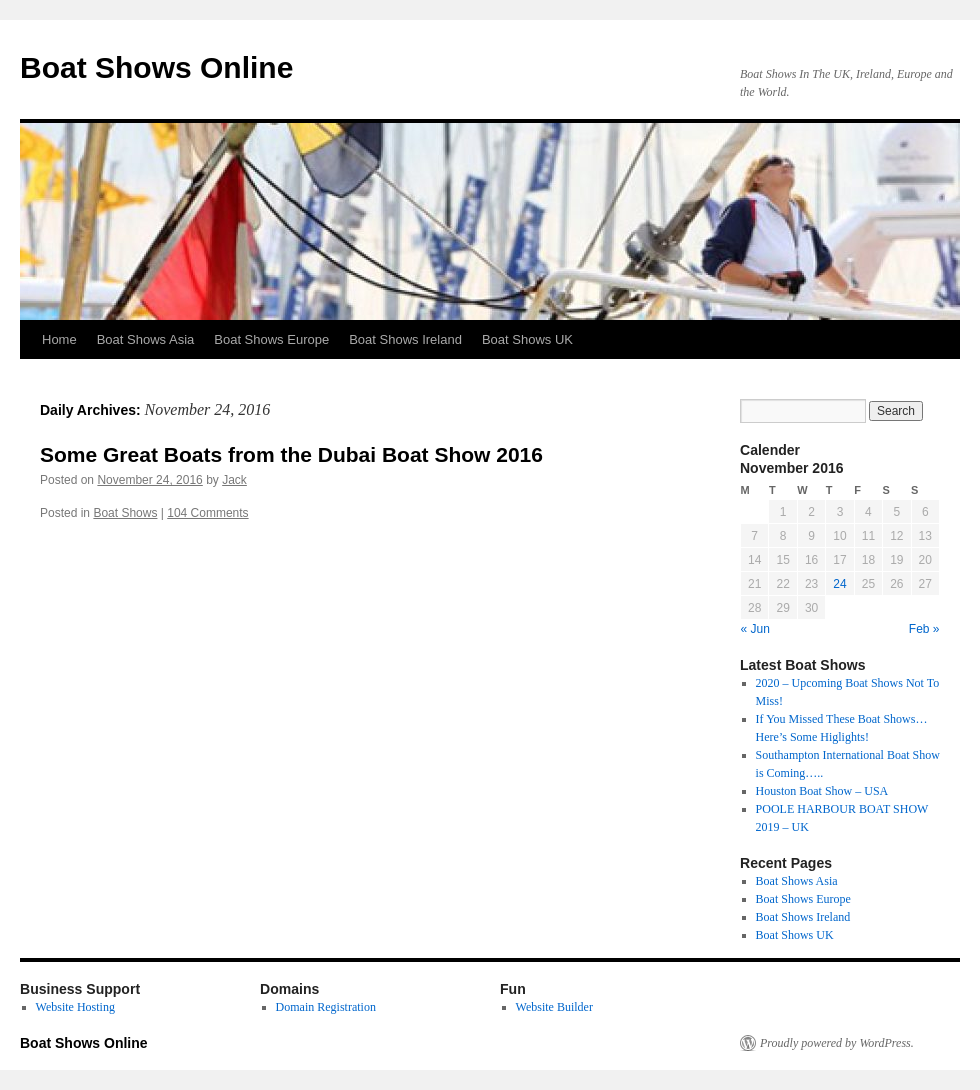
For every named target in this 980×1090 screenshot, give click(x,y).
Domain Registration (326, 1007)
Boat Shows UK (527, 339)
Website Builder (554, 1007)
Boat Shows (125, 513)
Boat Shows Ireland (405, 339)
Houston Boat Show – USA (822, 791)
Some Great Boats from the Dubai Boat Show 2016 (291, 454)
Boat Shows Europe (271, 339)
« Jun (755, 629)
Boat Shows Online (156, 67)
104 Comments (207, 513)
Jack (234, 480)
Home (59, 339)
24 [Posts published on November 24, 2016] (839, 584)
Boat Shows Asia (146, 339)
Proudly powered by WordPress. (837, 1043)
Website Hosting (75, 1007)
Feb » (924, 629)
